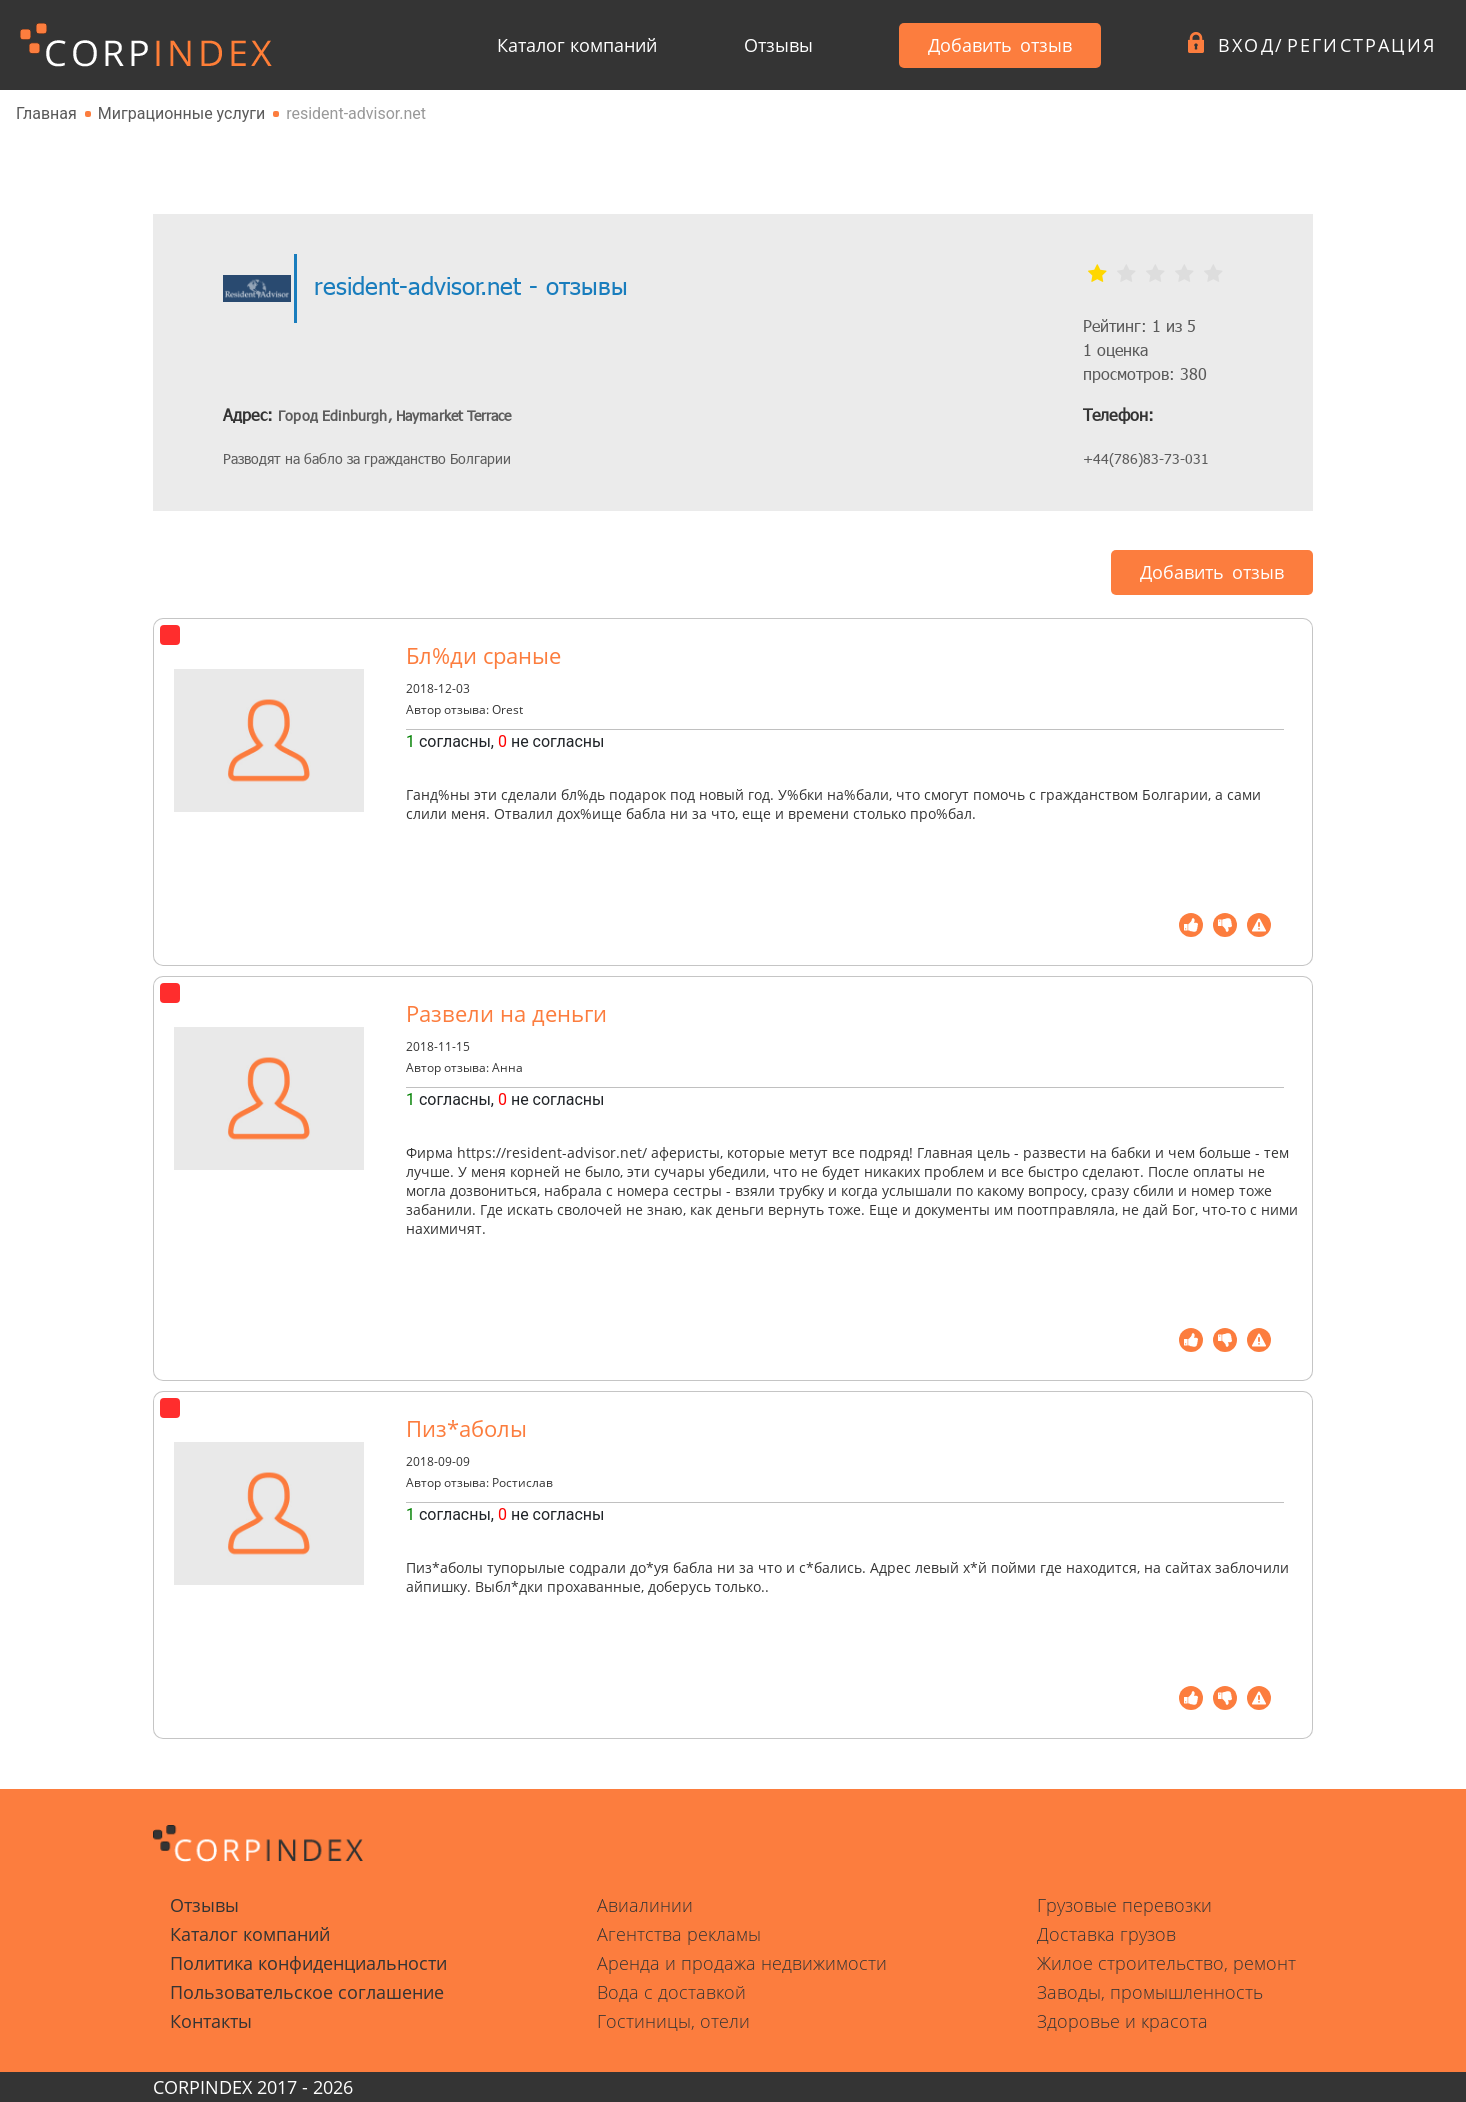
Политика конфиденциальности (308, 1963)
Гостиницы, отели (673, 2021)
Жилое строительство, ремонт (1166, 1963)
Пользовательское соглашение (307, 1992)
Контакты (211, 2021)
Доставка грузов (1106, 1934)
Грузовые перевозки (1124, 1905)
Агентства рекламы (679, 1934)
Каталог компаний (577, 45)
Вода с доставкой (671, 1992)
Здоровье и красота (1122, 2021)
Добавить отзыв (1000, 45)
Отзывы (778, 45)
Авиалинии (645, 1905)
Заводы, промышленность (1150, 1992)
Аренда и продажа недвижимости (742, 1963)
